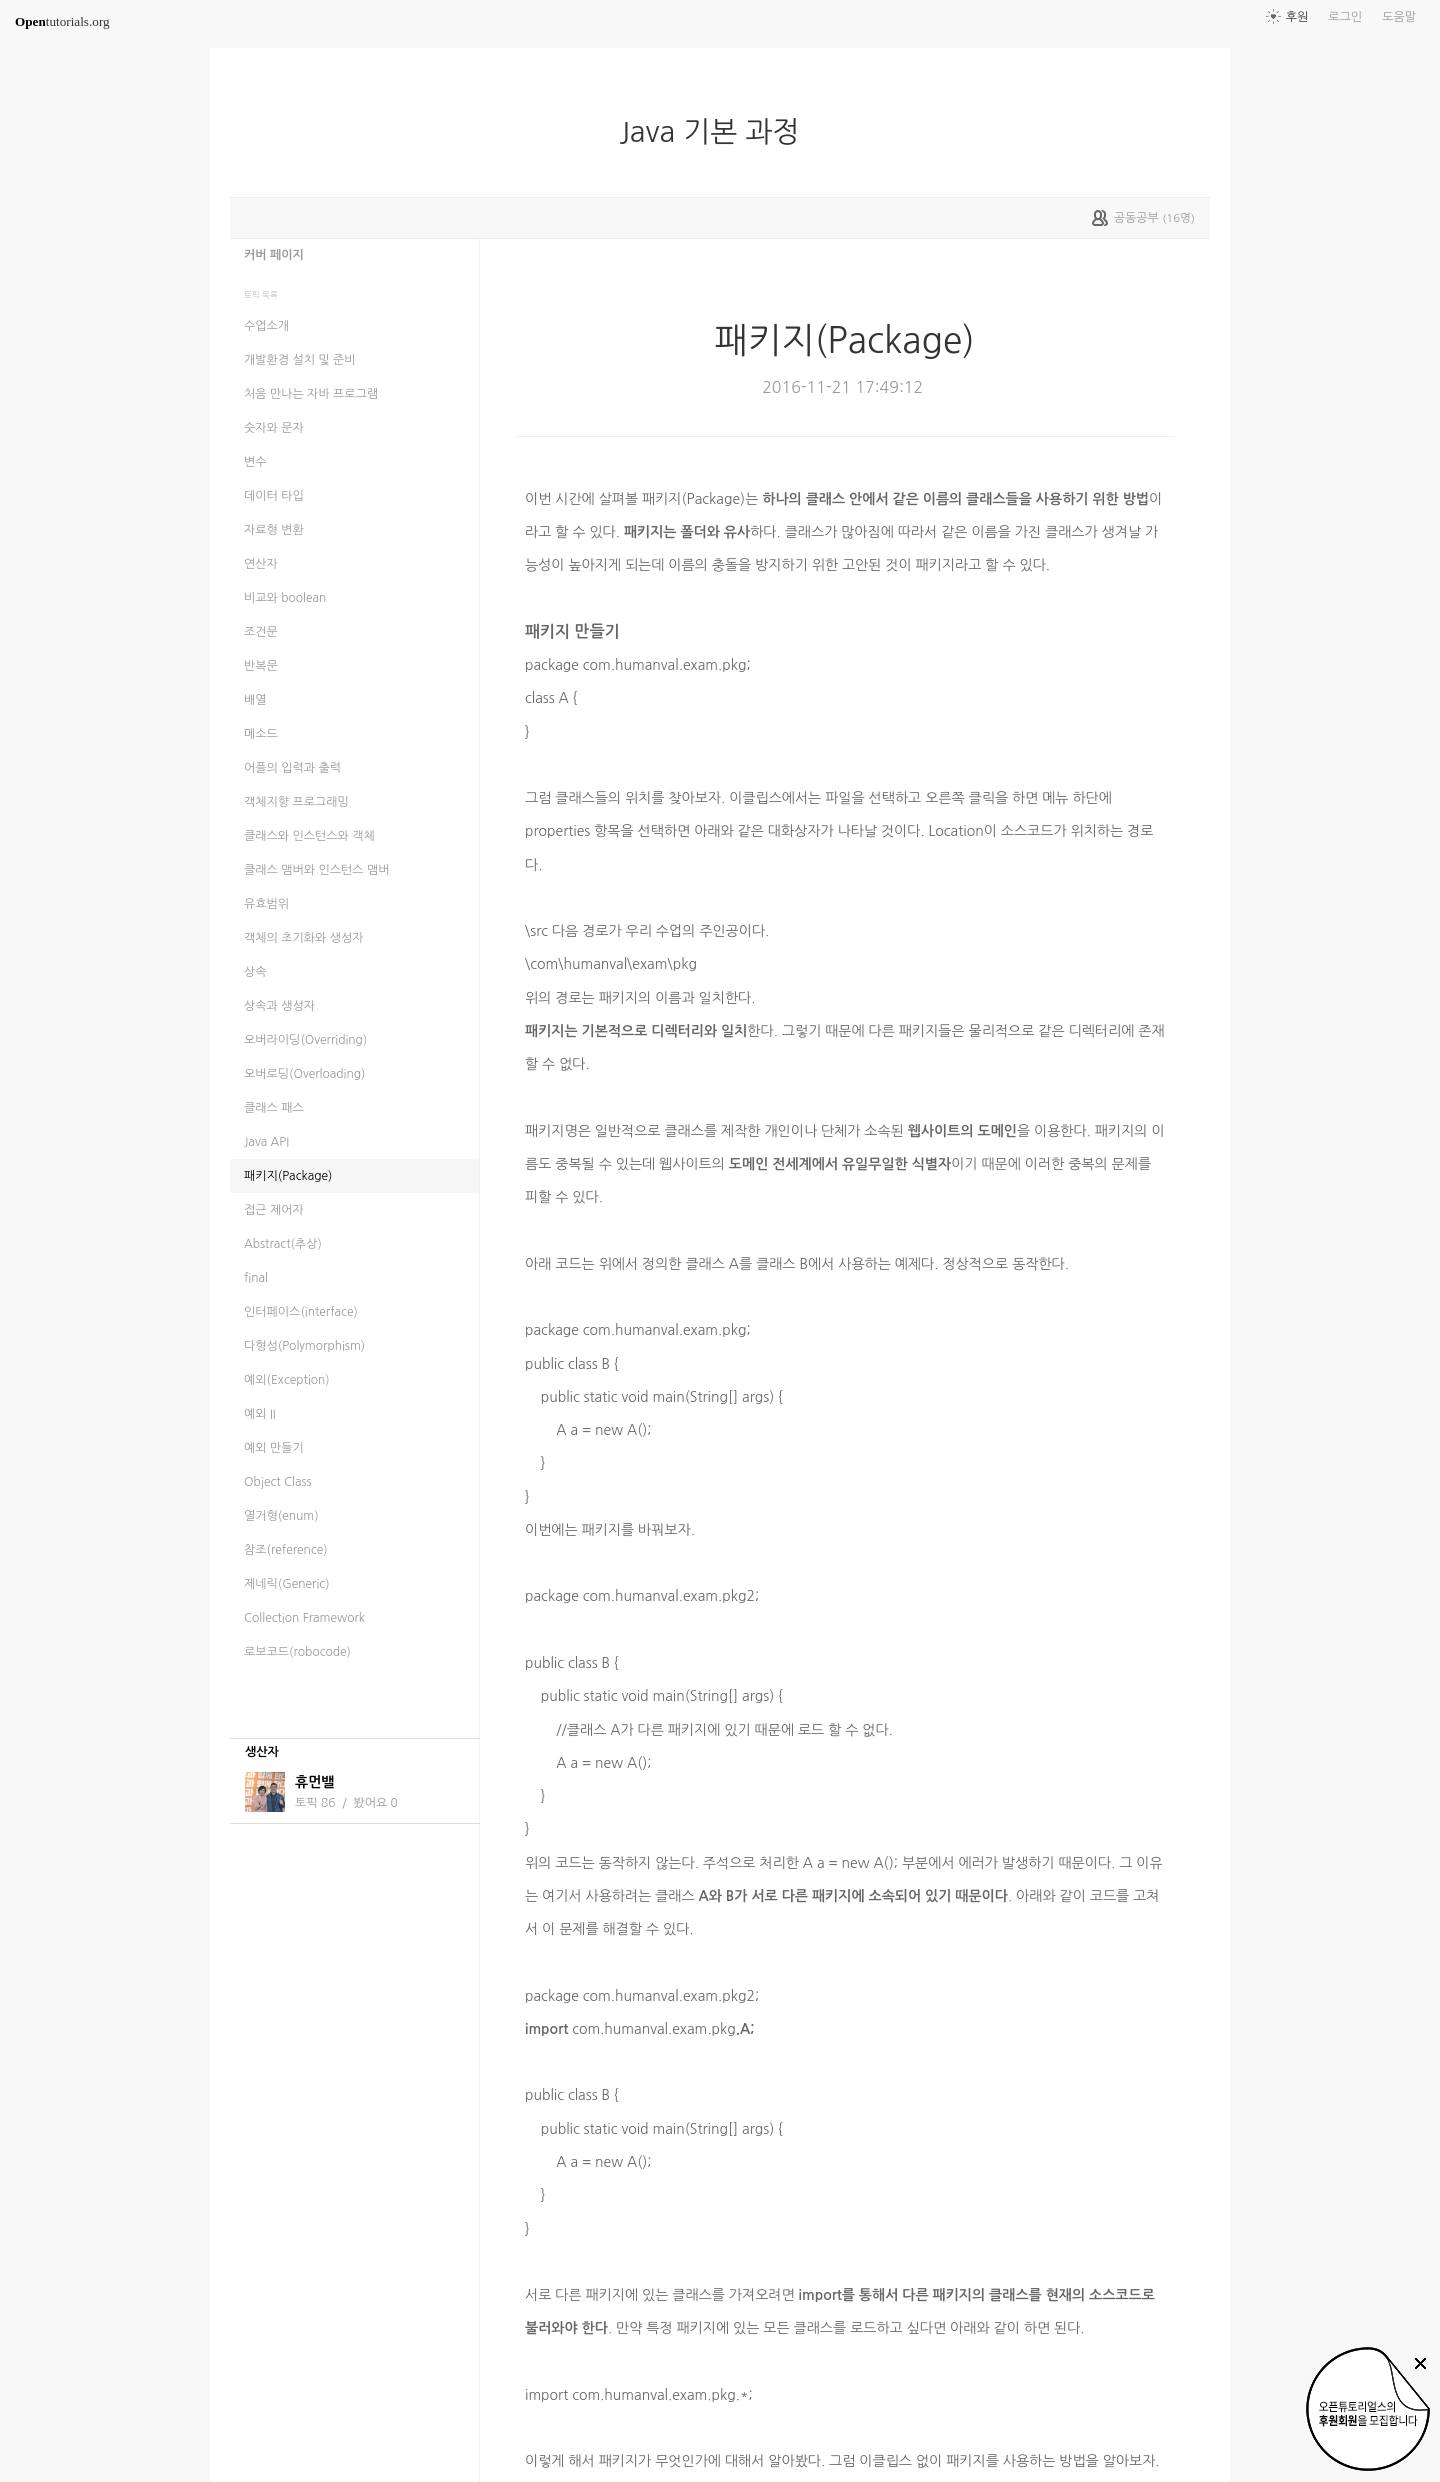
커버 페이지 (274, 255)
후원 (1297, 17)
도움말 (1399, 17)
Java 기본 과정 (717, 132)
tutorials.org (62, 21)
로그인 (1345, 17)
